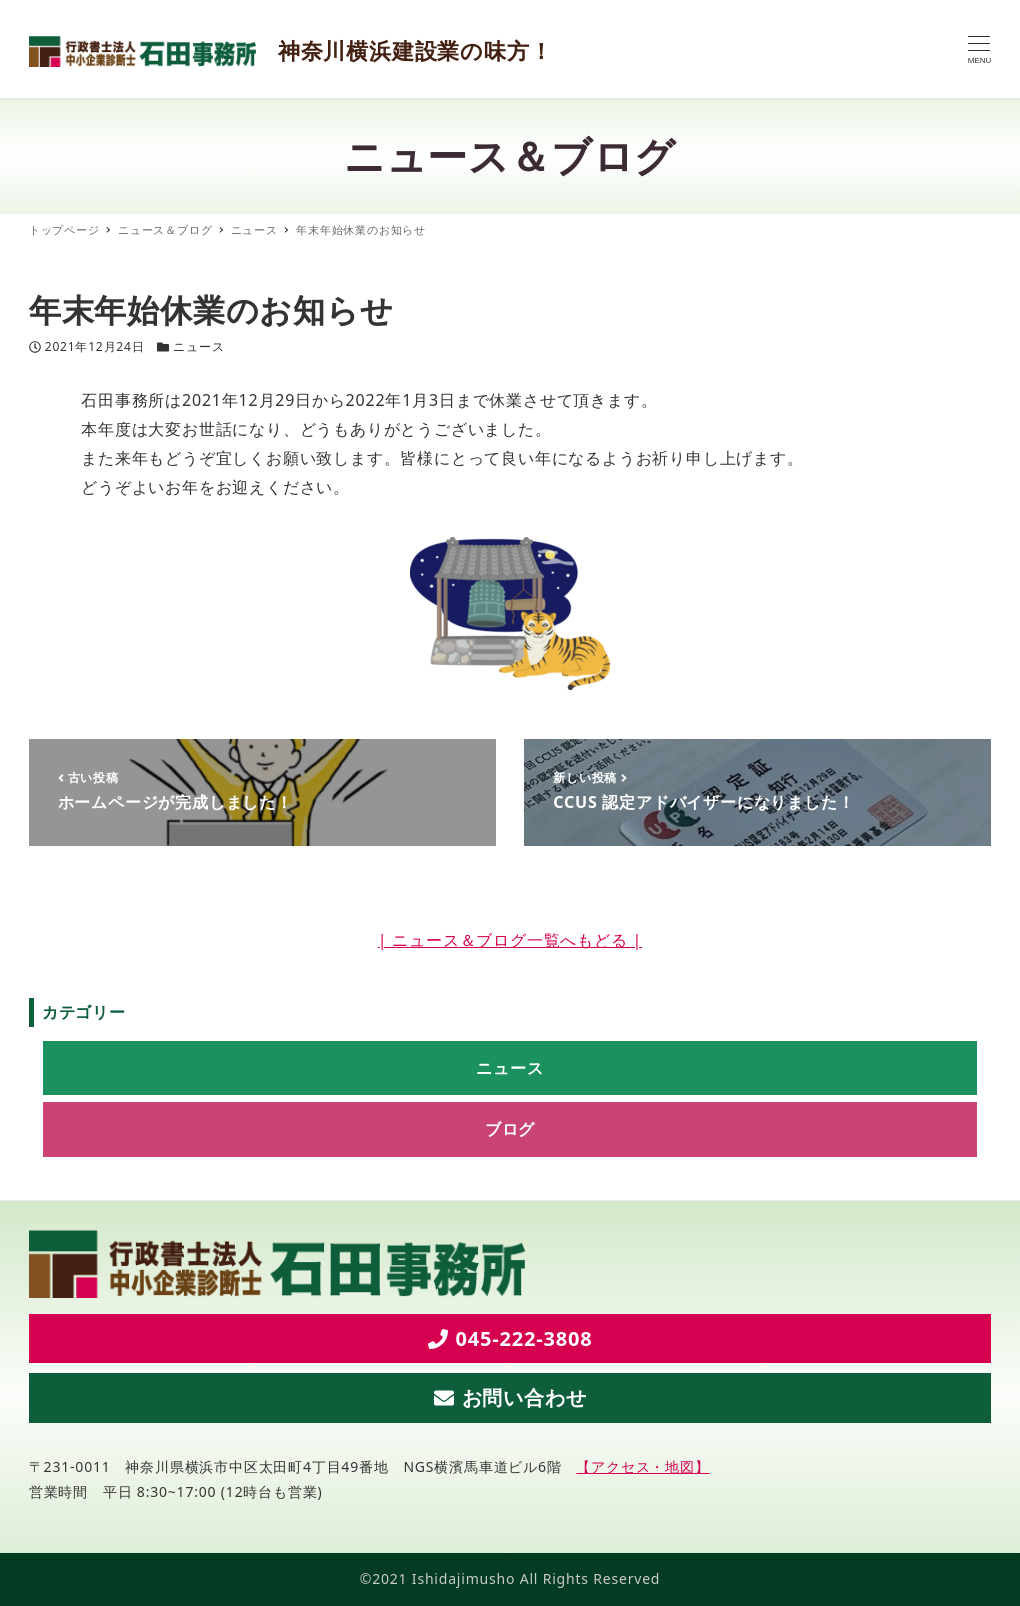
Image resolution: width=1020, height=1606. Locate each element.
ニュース (198, 346)
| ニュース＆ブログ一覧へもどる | (510, 940)
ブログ (510, 1129)
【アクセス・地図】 (642, 1466)
